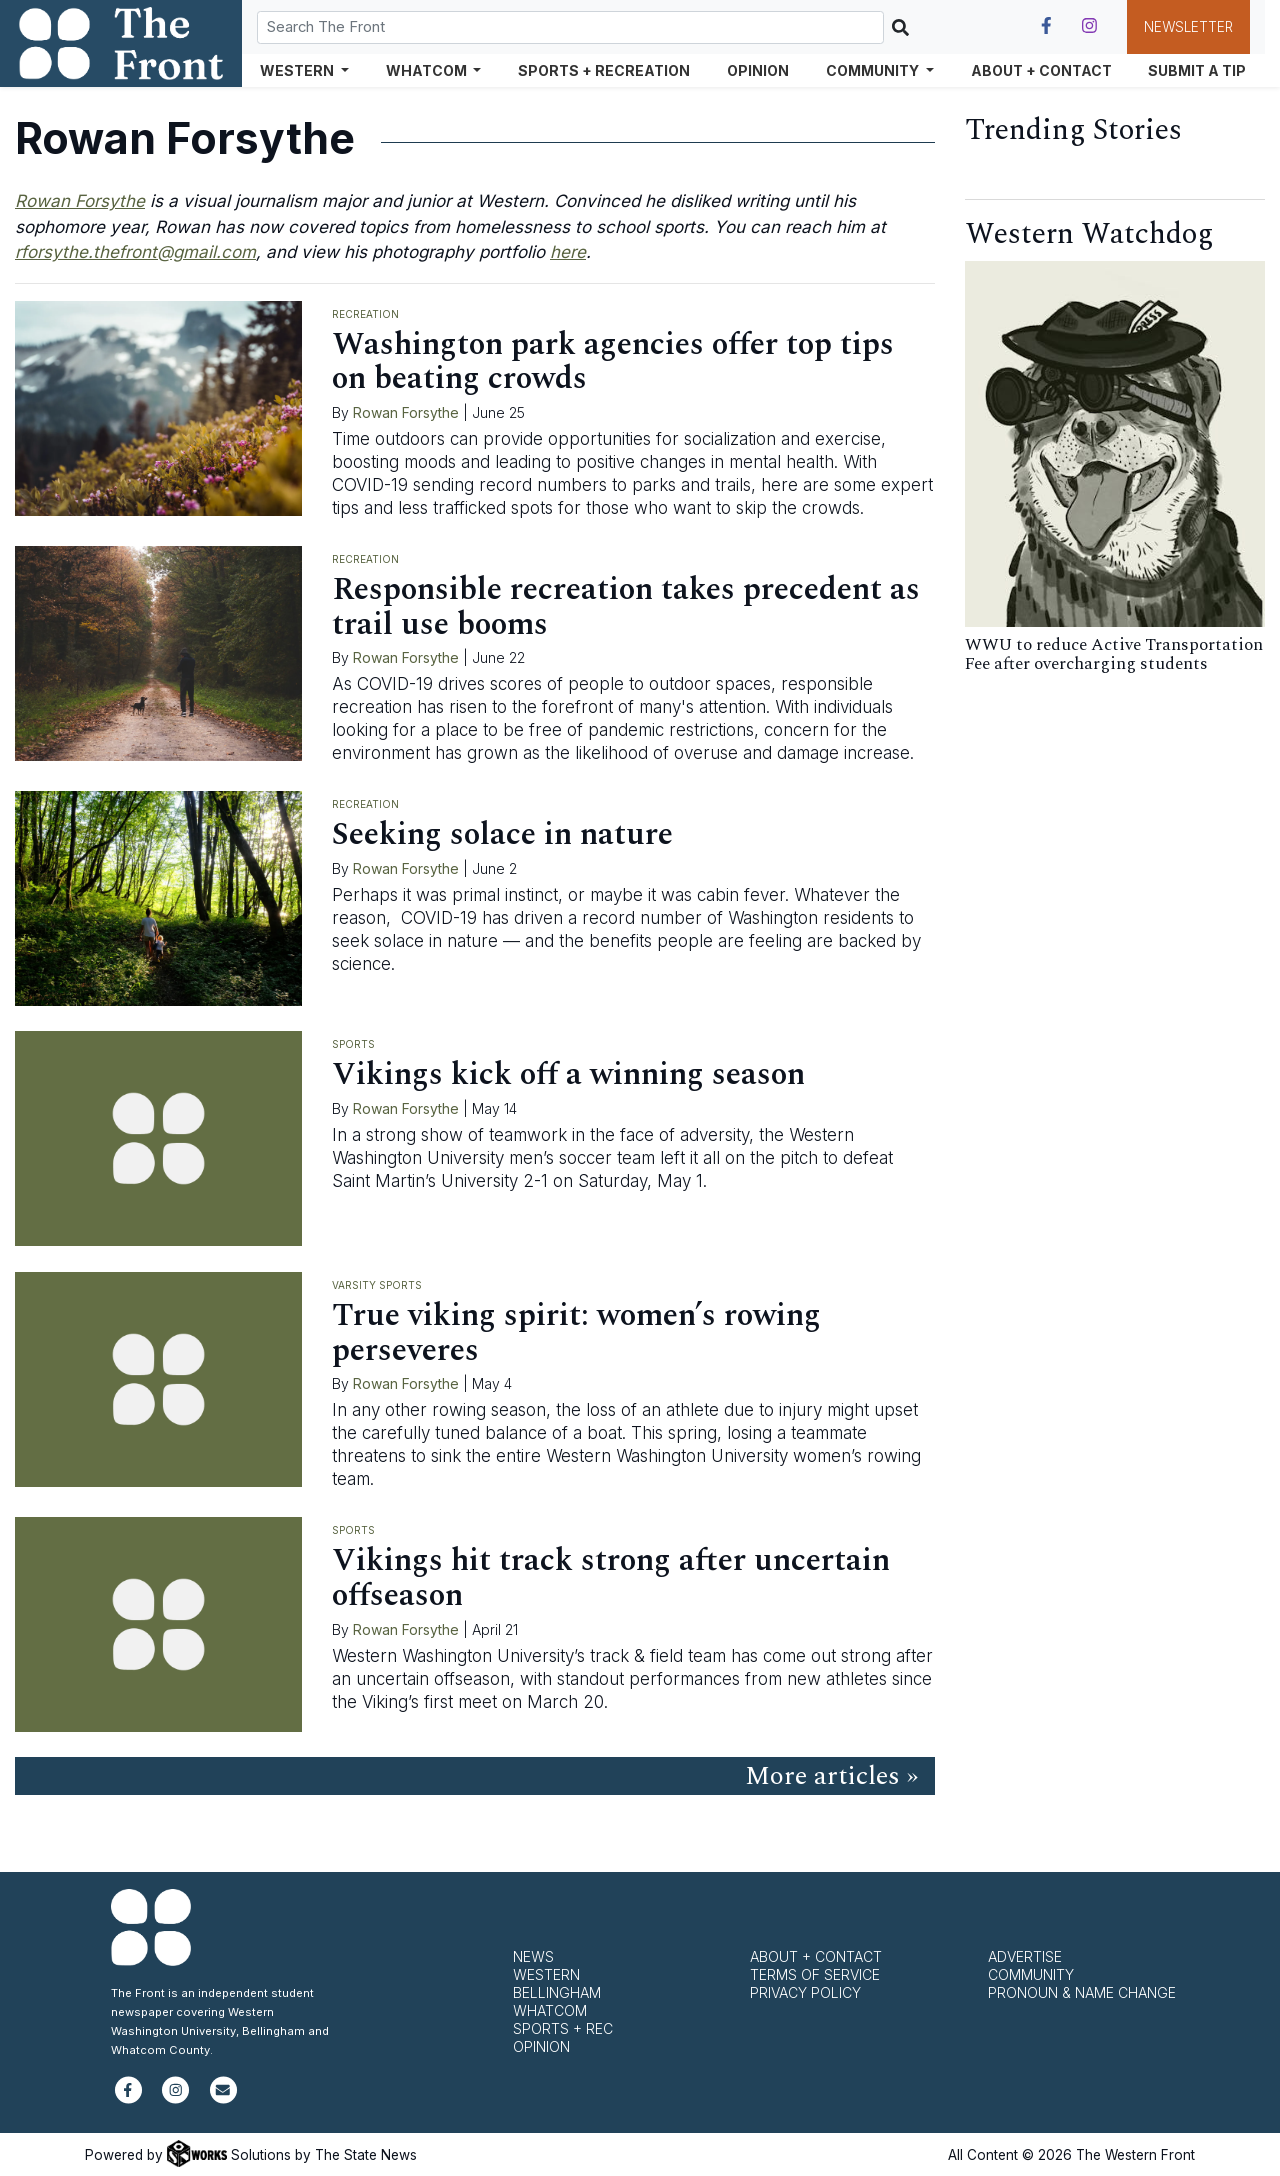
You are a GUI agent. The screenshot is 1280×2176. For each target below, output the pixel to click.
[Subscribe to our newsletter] (223, 2098)
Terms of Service (815, 1974)
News (533, 1956)
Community (1031, 1974)
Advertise (1025, 1956)
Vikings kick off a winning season (568, 1074)
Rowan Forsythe (406, 412)
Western (546, 1974)
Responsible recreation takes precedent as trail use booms (626, 607)
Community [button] (874, 70)
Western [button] (298, 70)
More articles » (831, 1776)
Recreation (365, 314)
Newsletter (1188, 27)
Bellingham (557, 1992)
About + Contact (1041, 70)
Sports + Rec (563, 2028)
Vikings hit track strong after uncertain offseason (611, 1578)
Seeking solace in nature (502, 834)
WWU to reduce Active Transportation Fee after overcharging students (1114, 654)
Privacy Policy (805, 1992)
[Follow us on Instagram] (1089, 26)
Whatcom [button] (428, 70)
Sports (353, 1044)
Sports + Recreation (604, 70)
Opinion (758, 70)
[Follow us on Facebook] (1046, 26)
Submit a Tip (1197, 70)
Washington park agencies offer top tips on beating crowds (613, 362)
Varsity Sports (377, 1285)
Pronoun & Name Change (1082, 1992)
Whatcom (550, 2010)
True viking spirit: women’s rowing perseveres (576, 1333)
